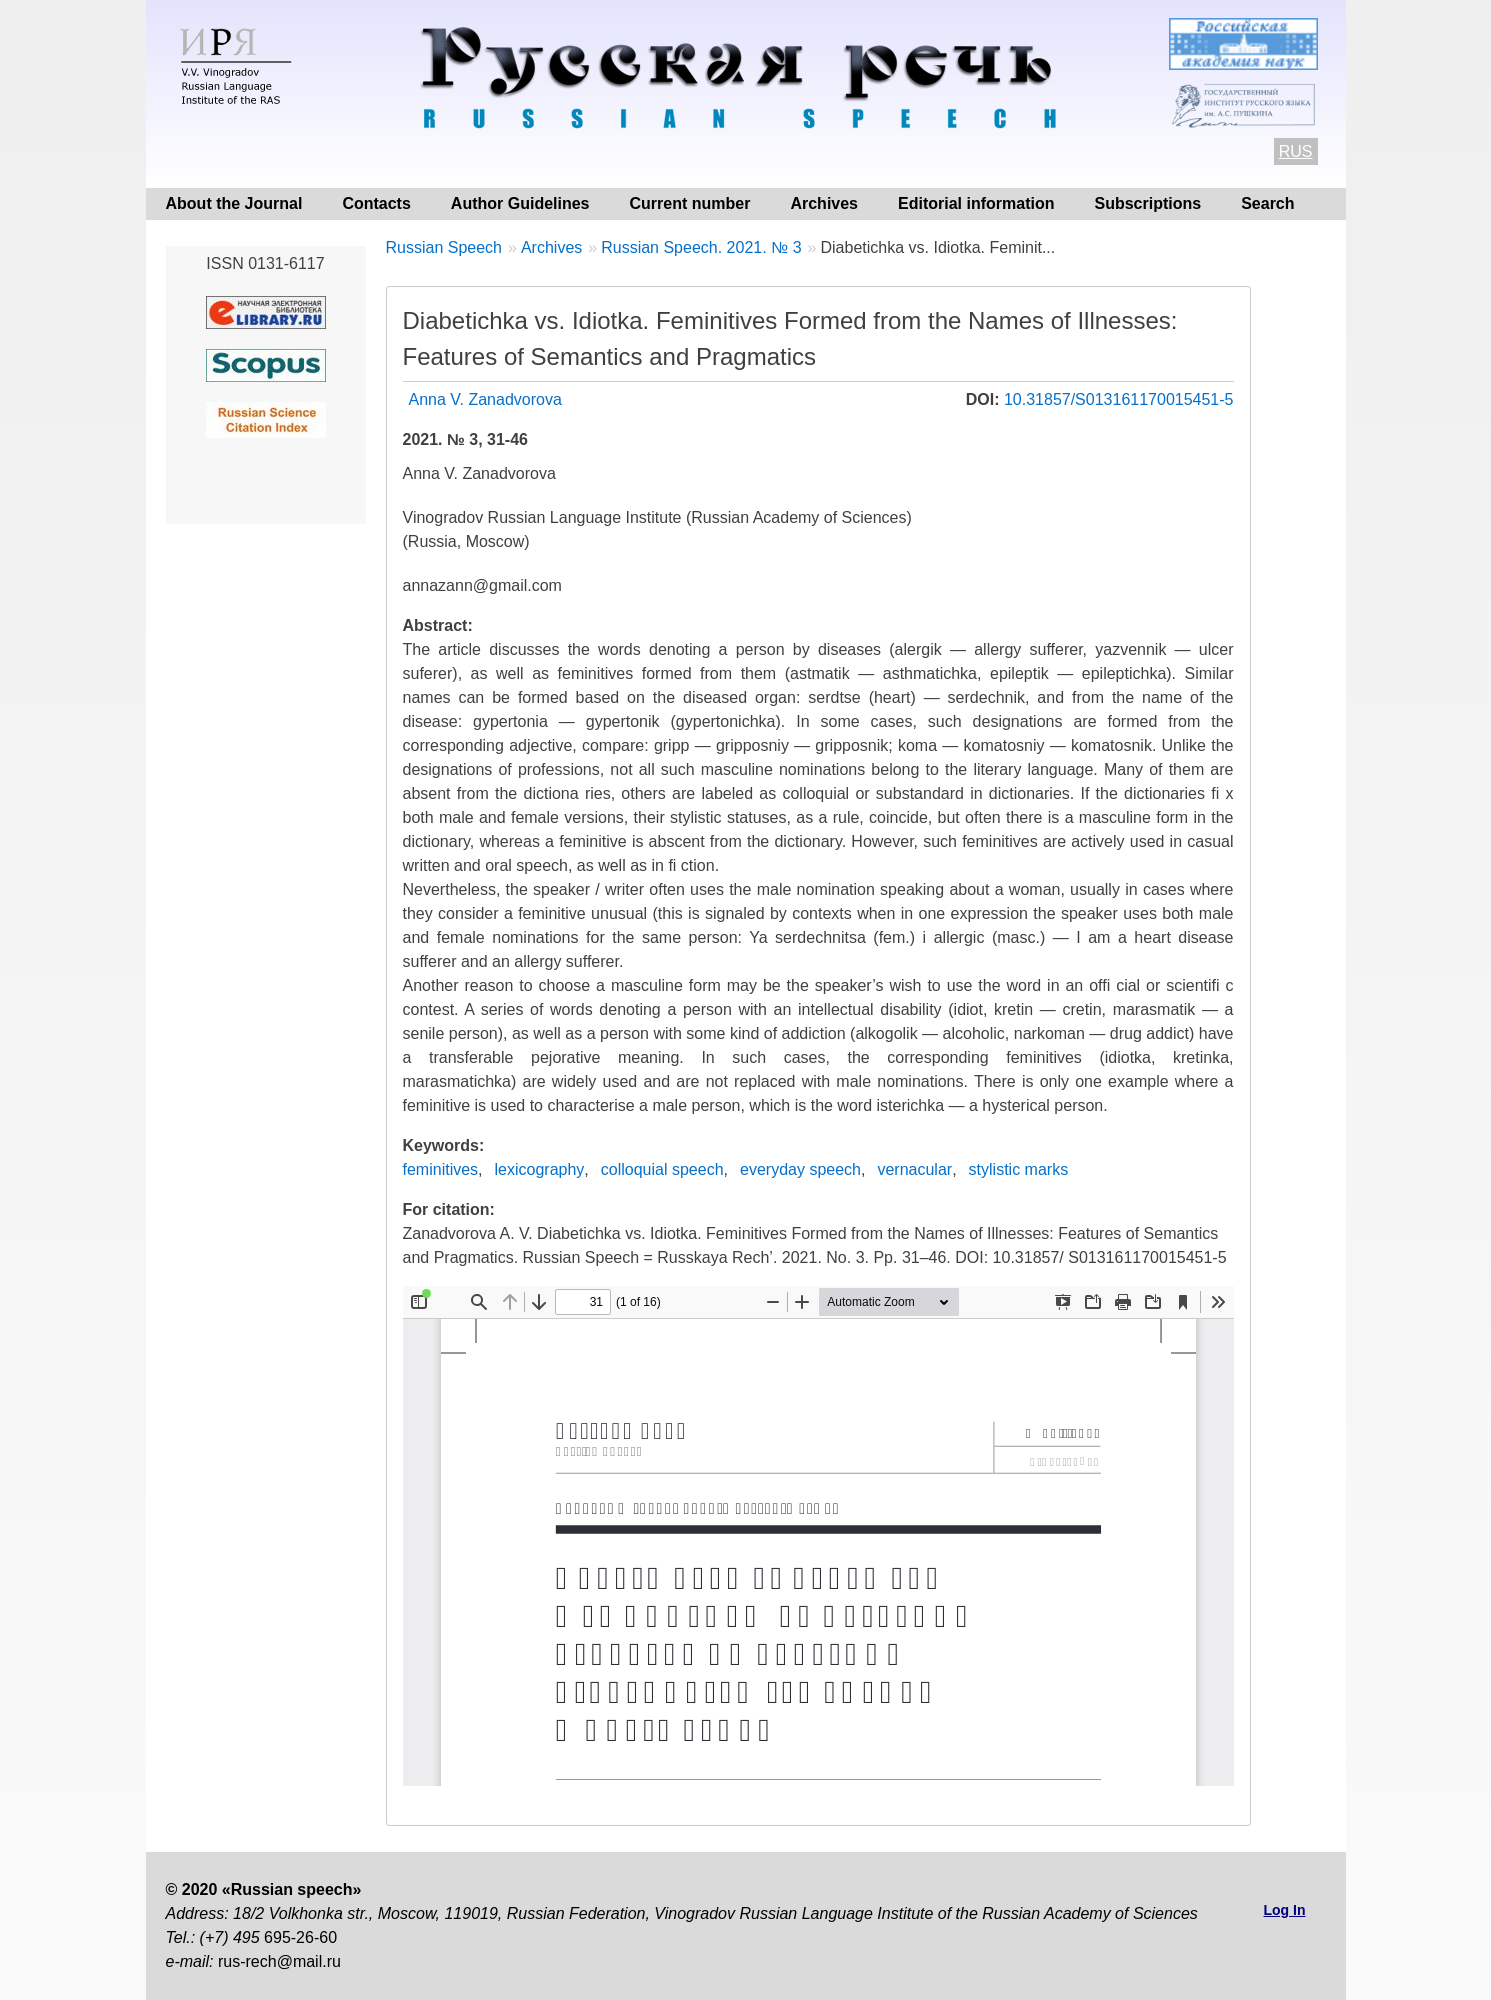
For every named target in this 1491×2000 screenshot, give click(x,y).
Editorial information (976, 203)
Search (1267, 203)
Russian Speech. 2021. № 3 (701, 247)
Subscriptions (1147, 203)
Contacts (376, 203)
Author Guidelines (520, 203)
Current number (690, 203)
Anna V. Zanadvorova (485, 399)
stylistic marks (1019, 1169)
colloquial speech (662, 1169)
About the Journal (234, 203)
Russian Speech (444, 247)
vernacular (914, 1169)
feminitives (441, 1169)
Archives (824, 203)
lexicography (540, 1169)
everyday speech (800, 1169)
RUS (1296, 151)
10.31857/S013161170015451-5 (1119, 399)
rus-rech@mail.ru (279, 1961)
